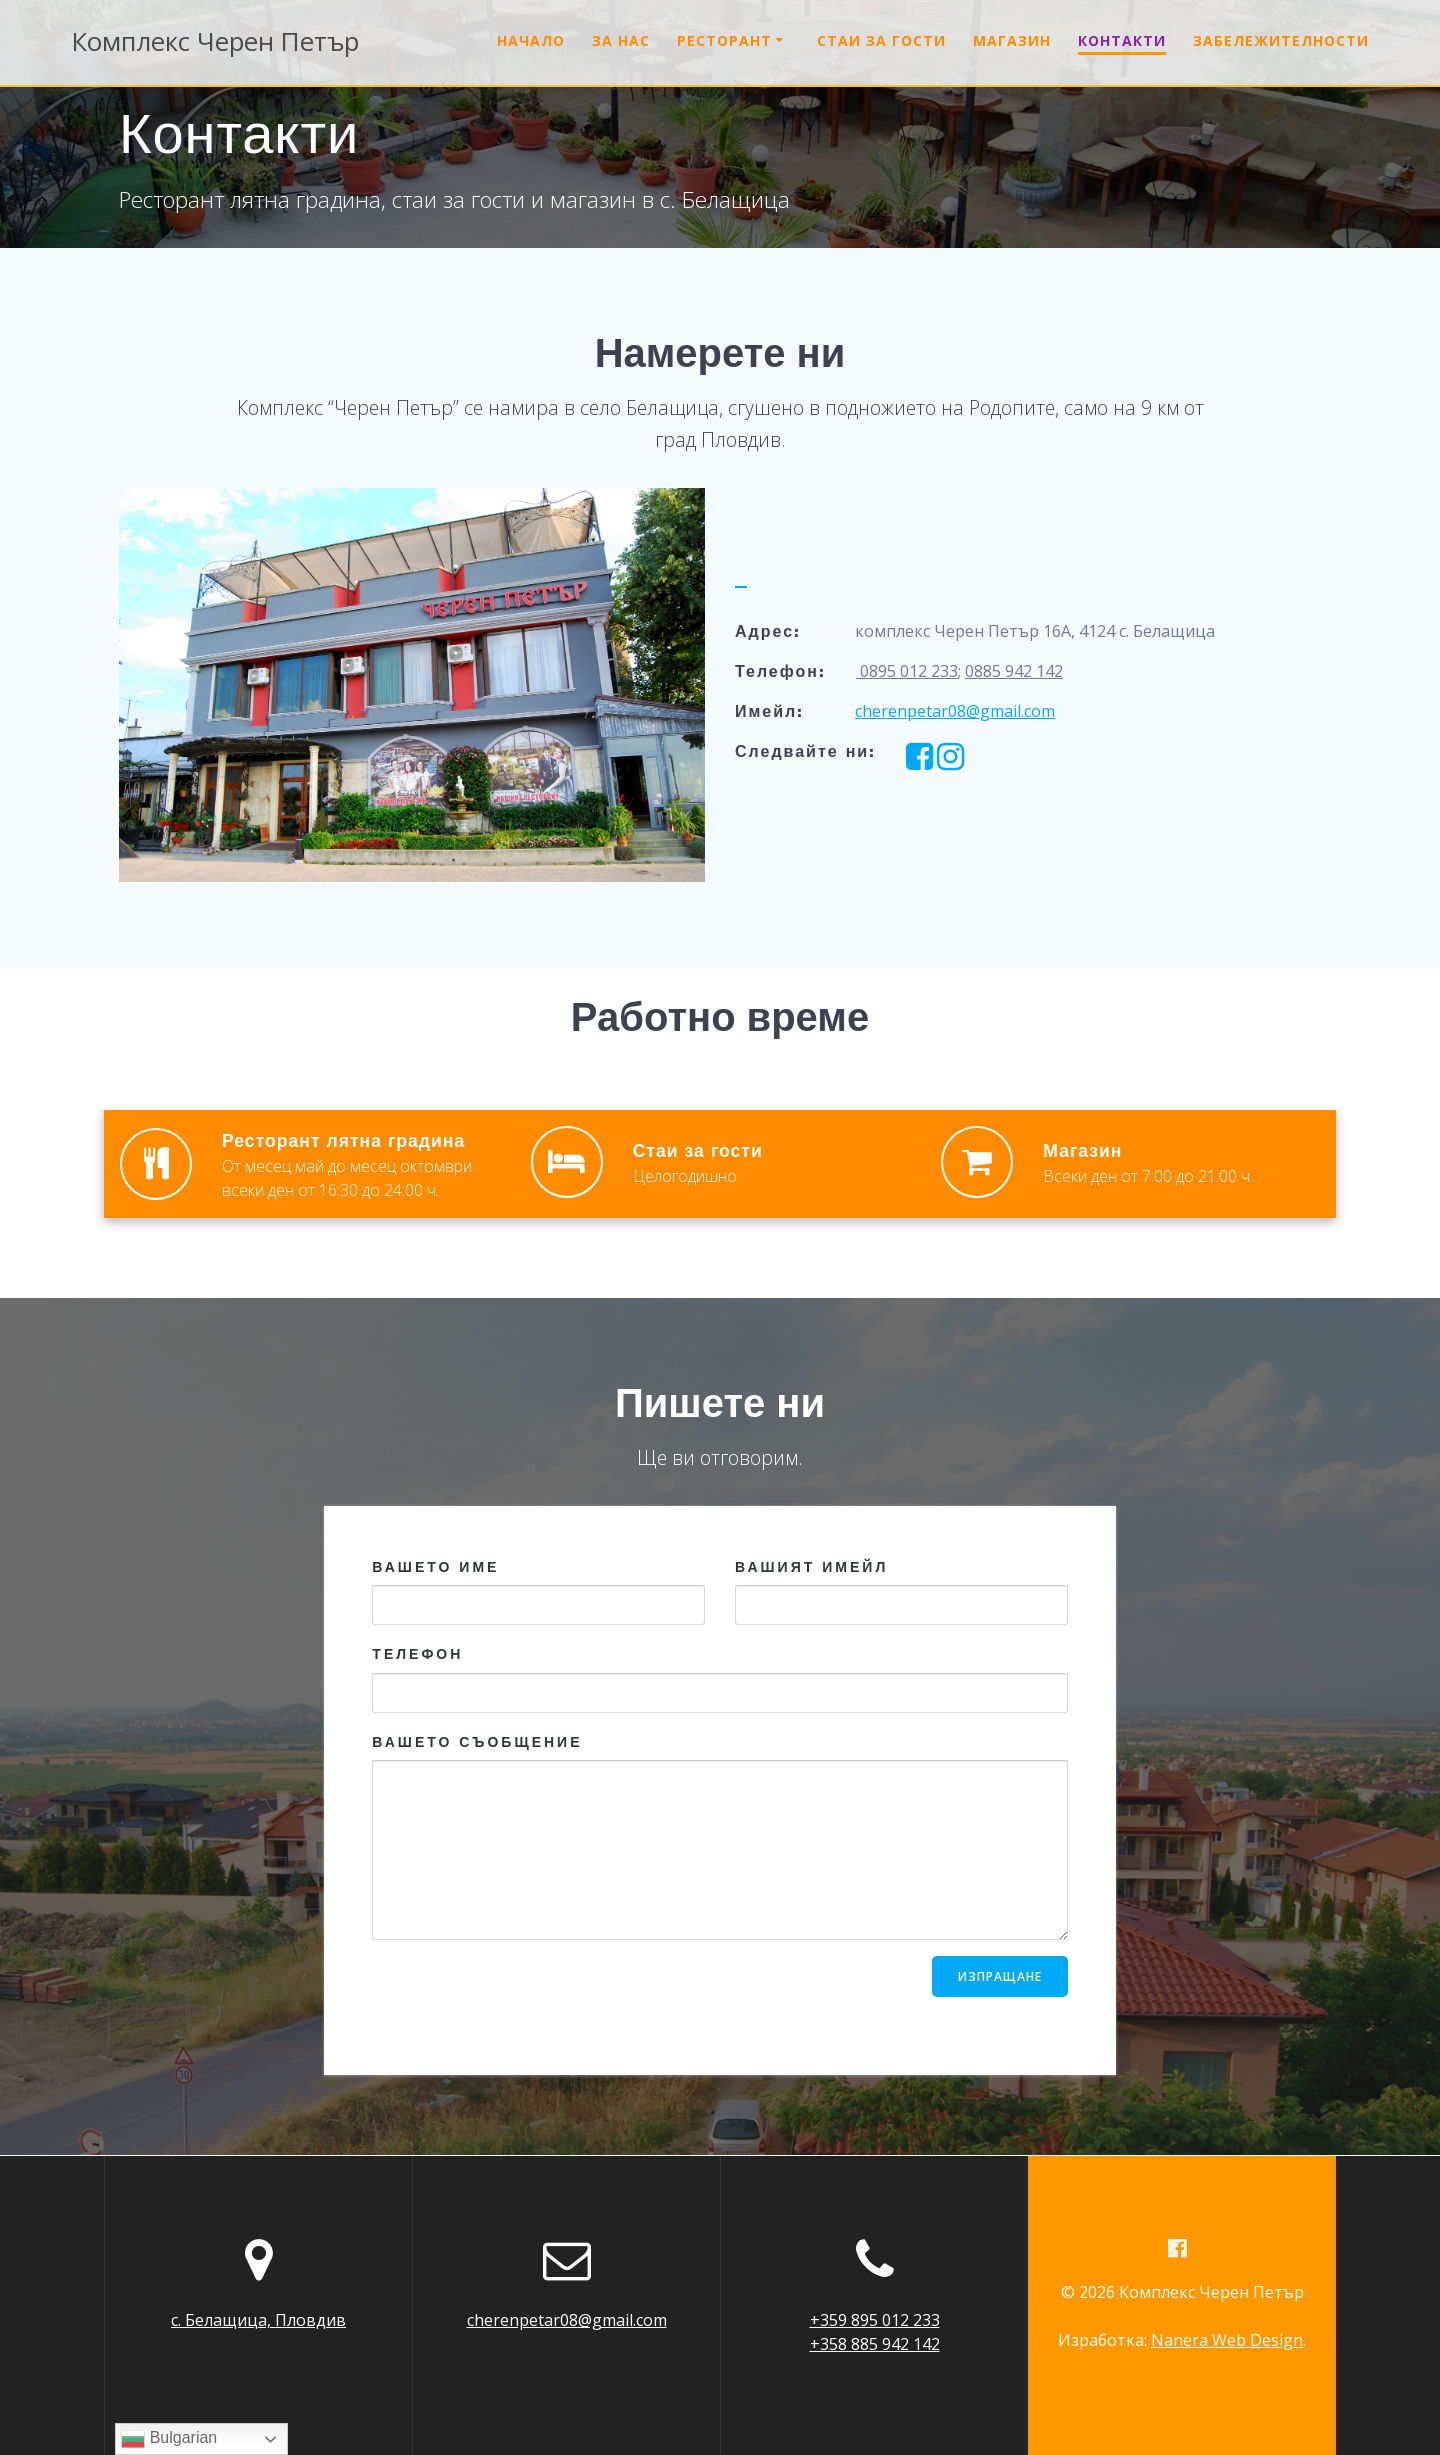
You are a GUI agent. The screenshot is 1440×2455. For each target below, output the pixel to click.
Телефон (719, 1678)
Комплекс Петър (215, 42)
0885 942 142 (1014, 671)
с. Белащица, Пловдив (258, 2319)
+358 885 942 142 (875, 2343)
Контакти (1122, 40)
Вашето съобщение (719, 1835)
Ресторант (724, 40)
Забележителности (1281, 40)
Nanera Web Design (1227, 2340)
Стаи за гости (881, 40)
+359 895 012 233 (875, 2319)
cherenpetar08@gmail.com (955, 711)
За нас (621, 40)
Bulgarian (169, 2439)
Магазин (1012, 40)
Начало (531, 40)
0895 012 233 (907, 671)
